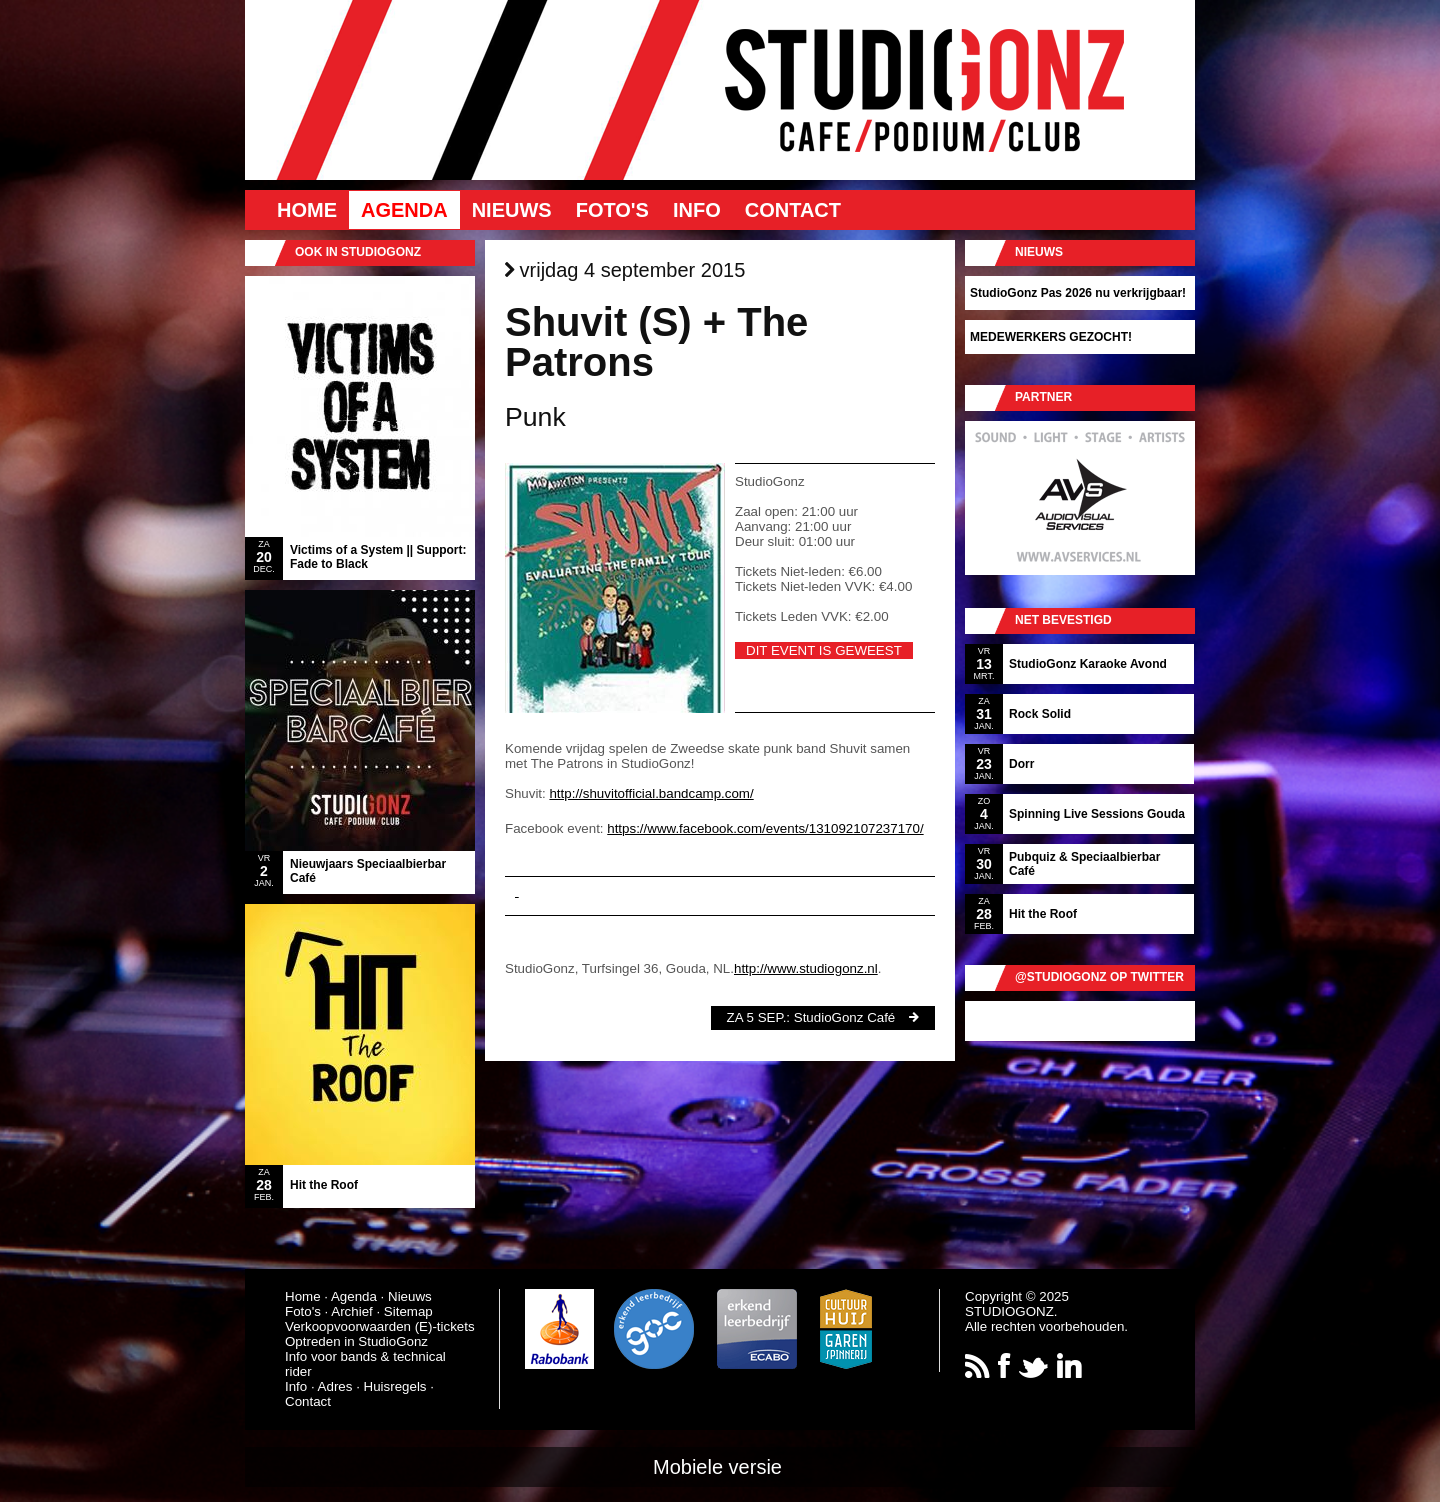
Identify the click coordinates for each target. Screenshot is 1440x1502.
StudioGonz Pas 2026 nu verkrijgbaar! (1078, 293)
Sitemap (408, 1311)
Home (307, 210)
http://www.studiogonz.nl (806, 968)
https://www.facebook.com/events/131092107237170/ (765, 828)
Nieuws (512, 210)
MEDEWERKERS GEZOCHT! (1051, 337)
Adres (335, 1386)
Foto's (612, 210)
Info (697, 210)
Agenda (404, 210)
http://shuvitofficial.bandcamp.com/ (651, 793)
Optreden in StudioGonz (356, 1341)
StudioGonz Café (845, 1017)
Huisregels (395, 1386)
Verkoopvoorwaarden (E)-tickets (380, 1326)
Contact (793, 210)
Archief (351, 1311)
